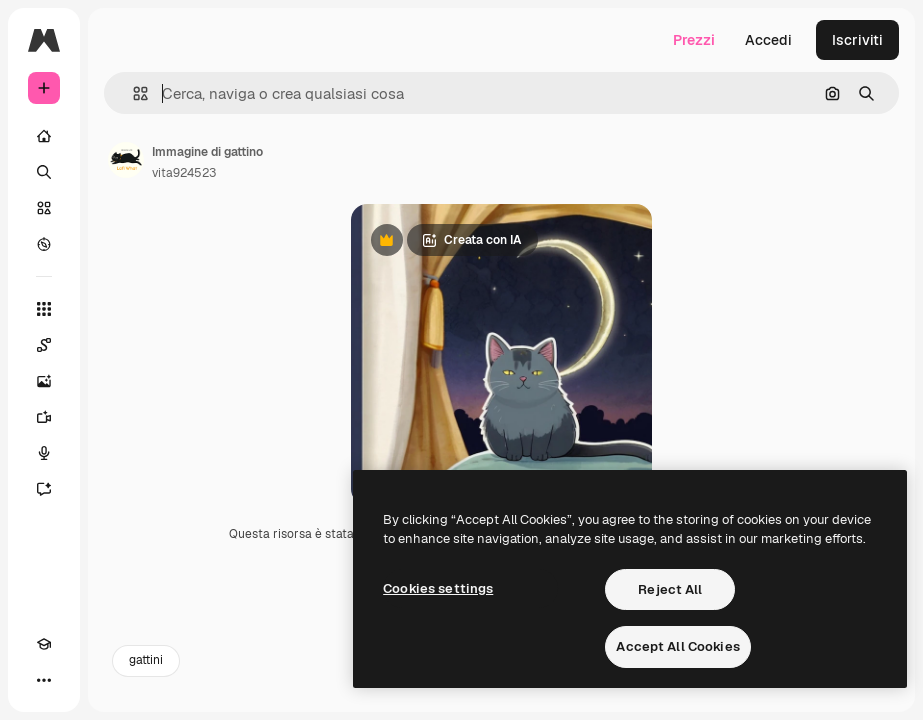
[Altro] (44, 680)
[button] (132, 93)
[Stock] (44, 208)
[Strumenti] (44, 309)
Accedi (768, 40)
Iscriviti (857, 40)
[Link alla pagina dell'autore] (126, 160)
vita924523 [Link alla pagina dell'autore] (184, 173)
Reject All (670, 589)
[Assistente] (44, 489)
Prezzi (694, 40)
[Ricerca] (44, 172)
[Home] (44, 136)
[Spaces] (44, 345)
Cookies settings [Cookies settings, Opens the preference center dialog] (438, 588)
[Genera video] (44, 417)
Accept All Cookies (677, 646)
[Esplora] (44, 244)
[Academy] (44, 644)
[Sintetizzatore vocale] (44, 453)
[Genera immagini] (44, 381)
